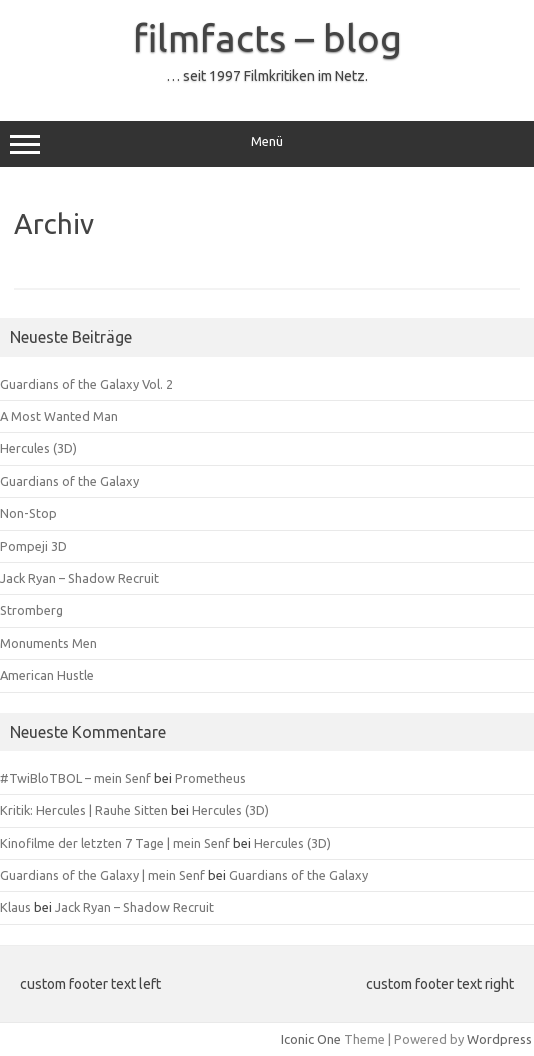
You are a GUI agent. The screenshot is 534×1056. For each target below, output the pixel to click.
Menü (267, 144)
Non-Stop (28, 513)
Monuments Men (48, 643)
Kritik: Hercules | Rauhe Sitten (84, 810)
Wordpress (499, 1039)
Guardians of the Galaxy (69, 481)
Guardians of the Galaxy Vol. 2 (86, 384)
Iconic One (311, 1039)
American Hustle (47, 675)
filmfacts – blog (267, 38)
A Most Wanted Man (59, 416)
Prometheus (210, 778)
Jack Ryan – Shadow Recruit (79, 578)
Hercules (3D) (38, 448)
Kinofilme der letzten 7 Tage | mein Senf (115, 843)
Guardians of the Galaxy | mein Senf (102, 875)
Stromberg (31, 610)
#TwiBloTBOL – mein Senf (75, 778)
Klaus (15, 907)
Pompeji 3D (33, 546)
